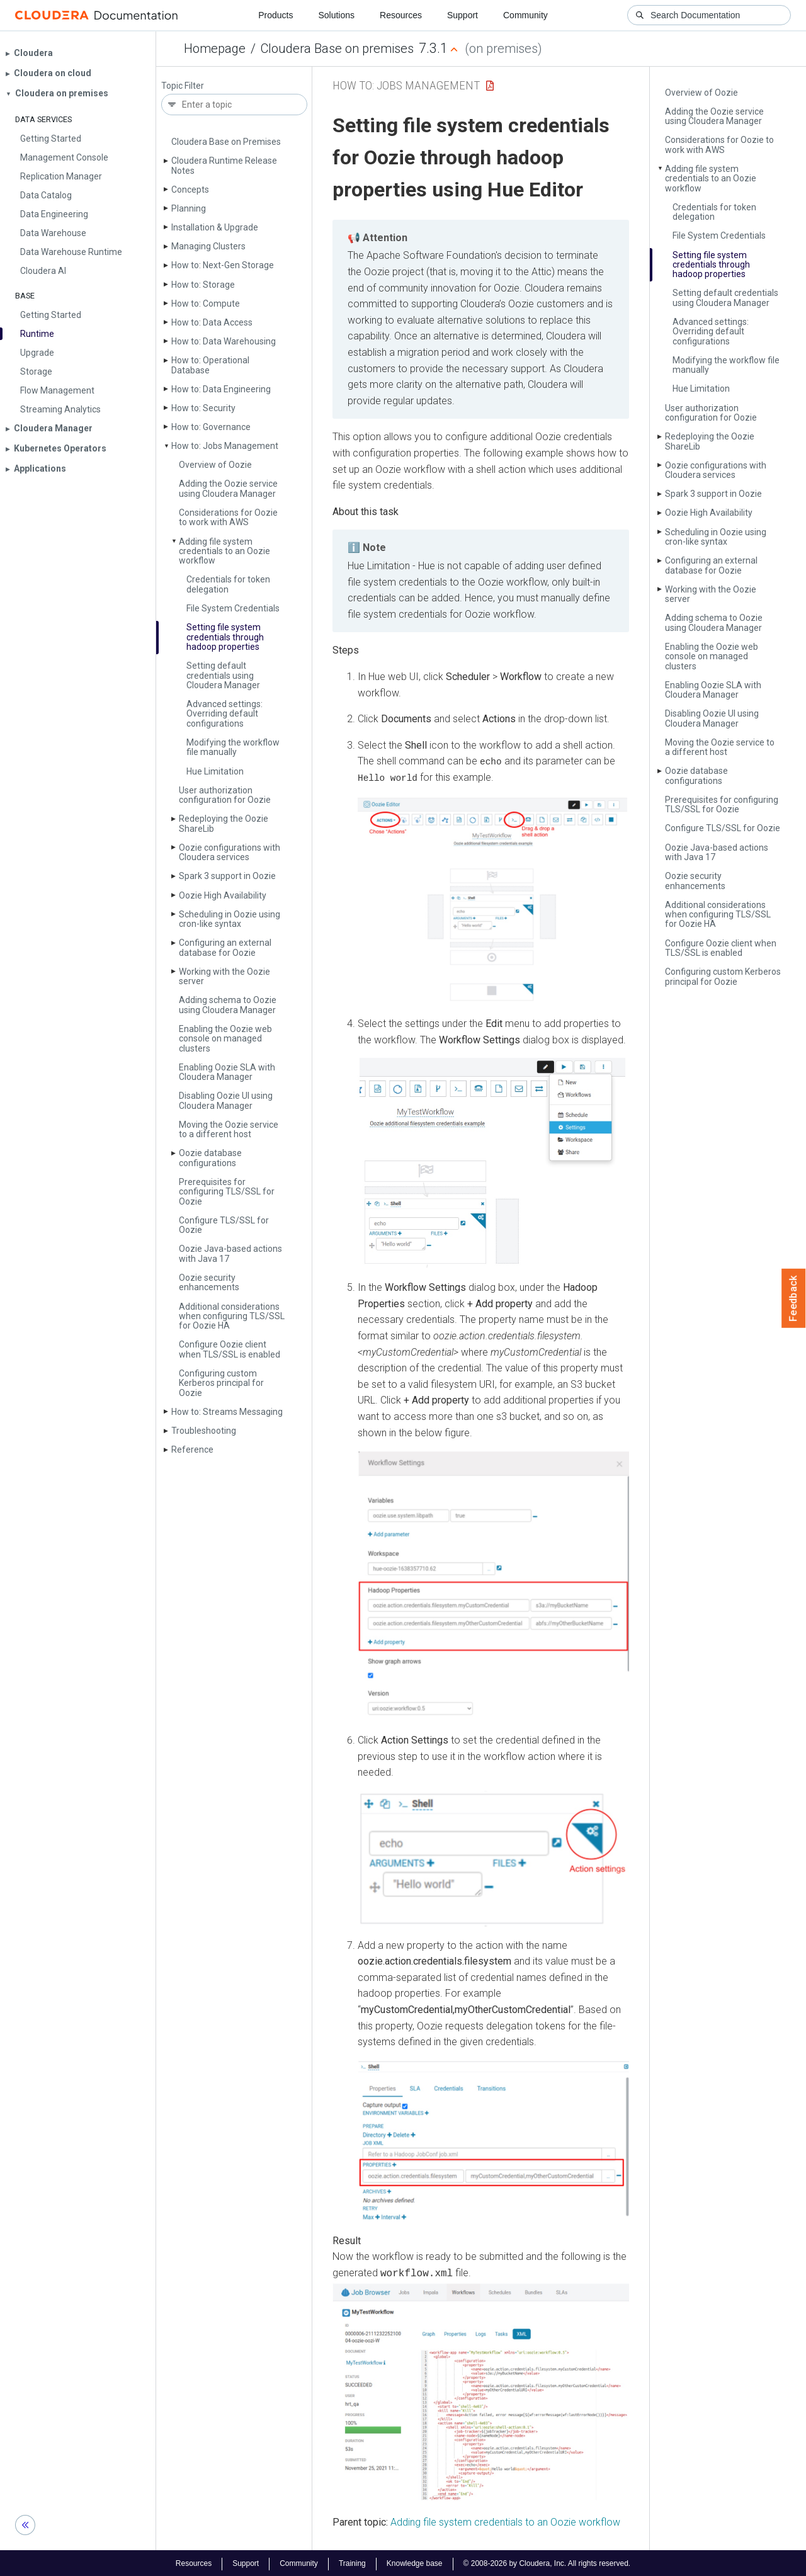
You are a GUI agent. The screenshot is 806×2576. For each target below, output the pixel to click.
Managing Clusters (208, 246)
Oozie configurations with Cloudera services (229, 852)
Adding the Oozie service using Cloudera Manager (228, 488)
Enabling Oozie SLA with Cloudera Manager (227, 1072)
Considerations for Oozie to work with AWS (228, 517)
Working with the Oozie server (224, 976)
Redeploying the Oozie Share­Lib (223, 823)
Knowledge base (415, 2562)
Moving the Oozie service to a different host (228, 1129)
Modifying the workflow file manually (233, 747)
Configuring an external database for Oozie (225, 947)
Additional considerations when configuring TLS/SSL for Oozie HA (232, 1316)
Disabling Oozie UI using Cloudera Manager (226, 1100)
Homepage (215, 48)
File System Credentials (233, 608)
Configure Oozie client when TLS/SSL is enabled (229, 1349)
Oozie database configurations (210, 1157)
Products (275, 15)
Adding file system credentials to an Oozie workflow (224, 551)
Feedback (794, 1298)
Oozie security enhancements (209, 1282)
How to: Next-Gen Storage (222, 265)
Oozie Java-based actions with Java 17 (230, 1253)
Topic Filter (182, 86)
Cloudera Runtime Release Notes (224, 165)
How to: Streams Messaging (227, 1412)
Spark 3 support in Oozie (227, 876)
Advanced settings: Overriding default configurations (224, 714)
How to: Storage (203, 285)
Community (525, 15)
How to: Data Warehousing (223, 341)
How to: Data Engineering (221, 389)
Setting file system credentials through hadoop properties (225, 637)
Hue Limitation (215, 771)
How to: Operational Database (210, 365)
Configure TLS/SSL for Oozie (224, 1225)
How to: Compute (205, 303)
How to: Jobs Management (224, 446)
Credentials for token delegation (228, 584)
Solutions (336, 15)
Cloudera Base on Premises (226, 142)
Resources (401, 15)
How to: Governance (211, 427)
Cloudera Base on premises (337, 48)
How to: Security (203, 408)
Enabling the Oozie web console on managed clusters (225, 1038)
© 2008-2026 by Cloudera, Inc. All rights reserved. (547, 2562)
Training (352, 2562)
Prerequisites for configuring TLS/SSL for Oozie (227, 1191)
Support (462, 15)
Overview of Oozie (215, 465)
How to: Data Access (212, 322)
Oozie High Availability (222, 895)
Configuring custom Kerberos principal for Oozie (221, 1383)
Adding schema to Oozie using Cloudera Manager (227, 1004)
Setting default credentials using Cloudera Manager (223, 675)
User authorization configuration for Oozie (225, 795)
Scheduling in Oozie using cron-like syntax (229, 919)
